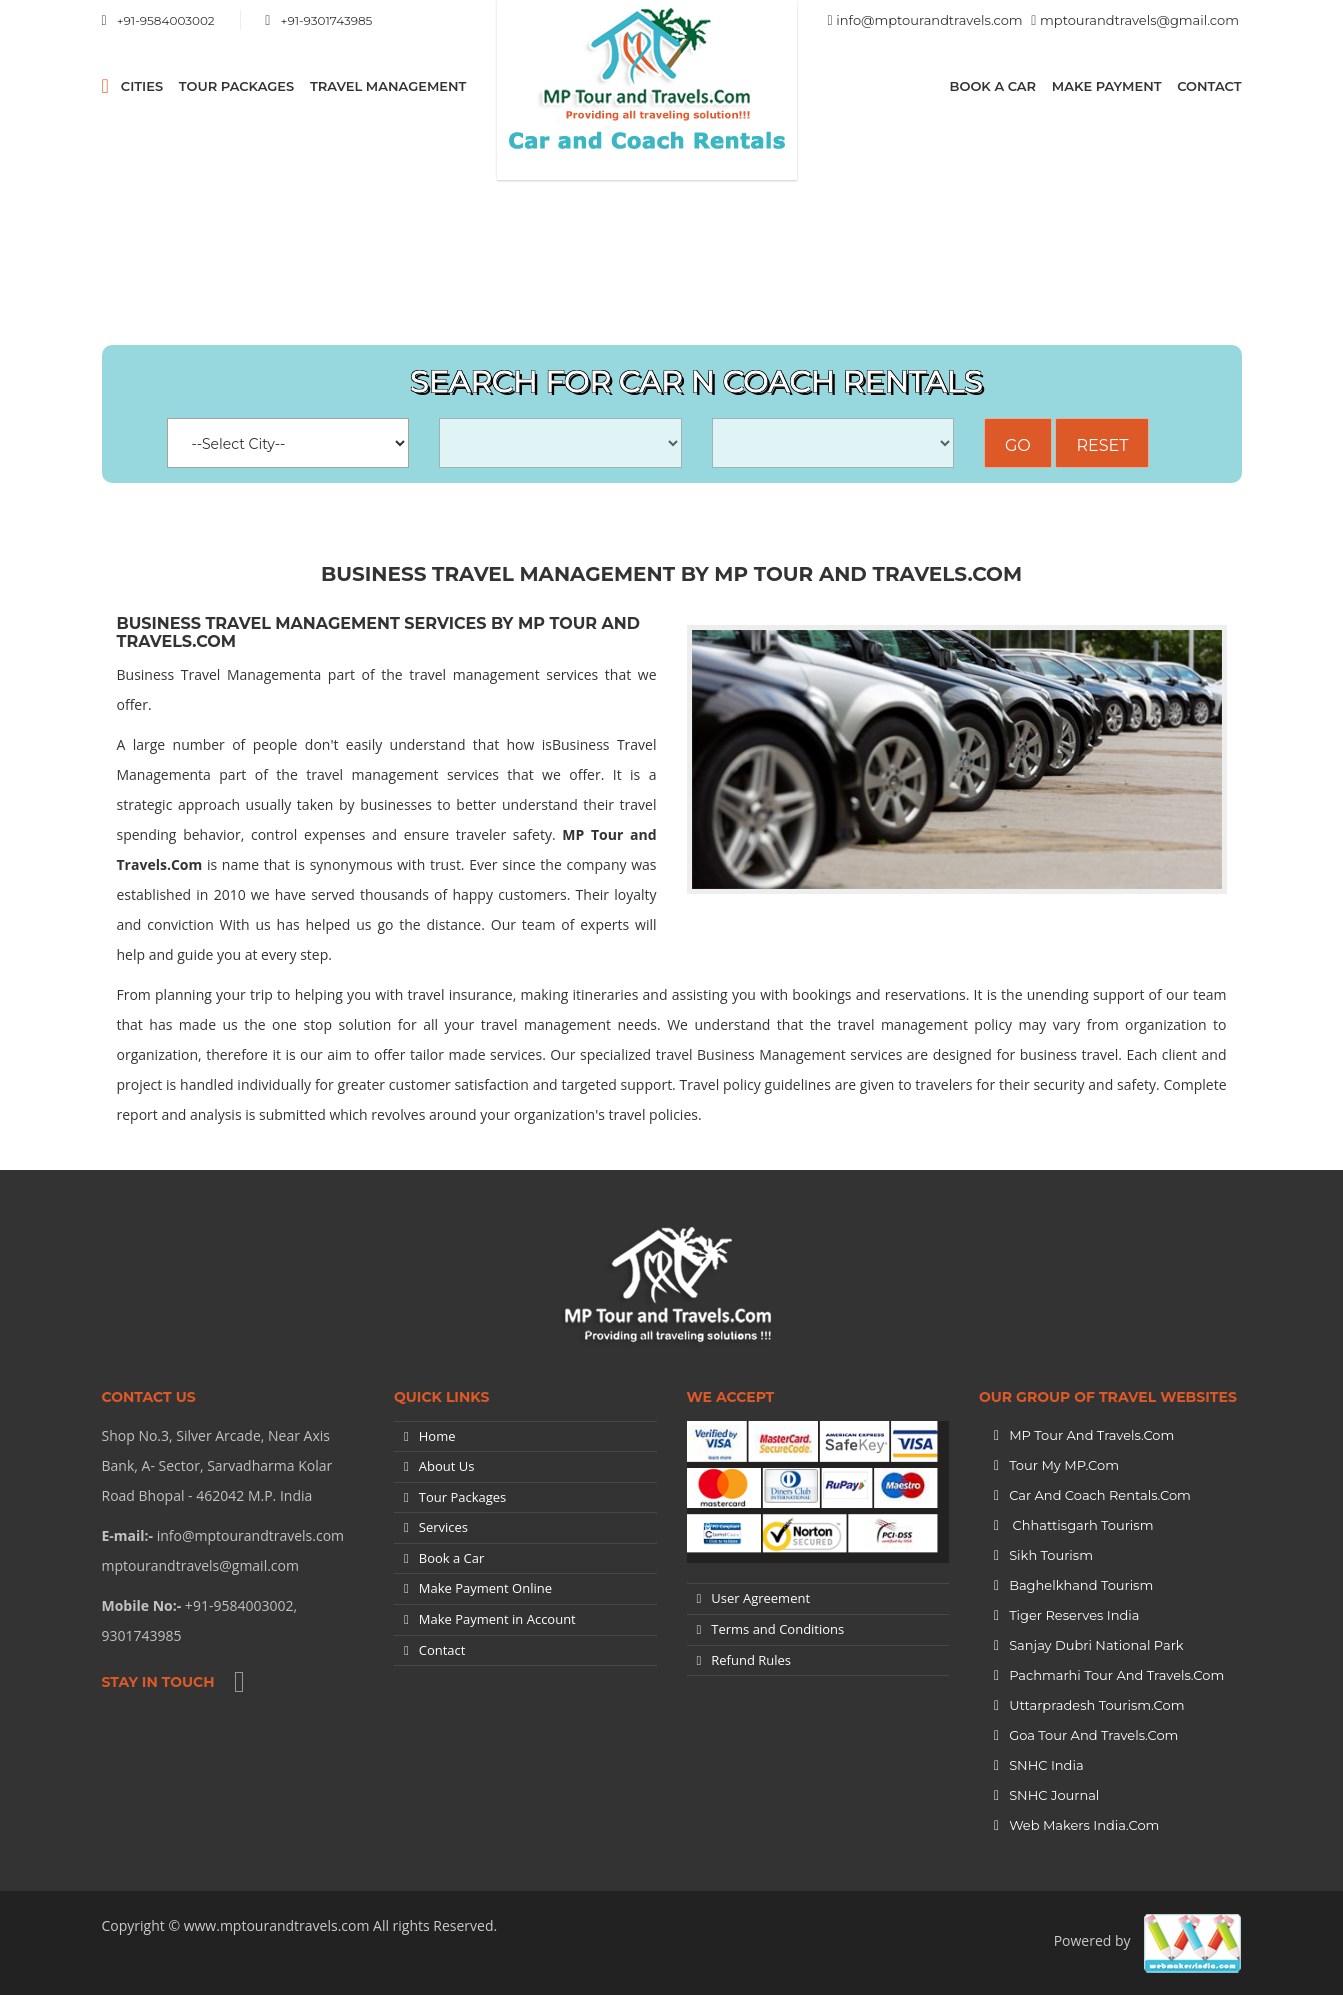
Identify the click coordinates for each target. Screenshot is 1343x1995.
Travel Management (388, 86)
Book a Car (993, 86)
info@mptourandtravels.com (929, 20)
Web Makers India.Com (1084, 1825)
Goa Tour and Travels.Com (1093, 1735)
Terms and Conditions (777, 1629)
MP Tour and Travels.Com (1091, 1435)
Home (437, 1436)
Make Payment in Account (497, 1619)
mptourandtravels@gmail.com (1139, 20)
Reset (1102, 445)
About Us (447, 1466)
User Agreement (760, 1598)
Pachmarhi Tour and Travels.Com (1116, 1675)
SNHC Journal (1054, 1795)
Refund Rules (751, 1660)
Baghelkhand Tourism (1081, 1585)
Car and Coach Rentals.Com (1100, 1495)
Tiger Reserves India (1074, 1615)
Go (1018, 445)
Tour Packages (236, 86)
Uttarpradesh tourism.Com (1096, 1705)
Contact (1209, 86)
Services (443, 1527)
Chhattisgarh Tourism (1081, 1525)
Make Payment (1107, 86)
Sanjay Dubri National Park (1096, 1645)
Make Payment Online (485, 1588)
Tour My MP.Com (1064, 1465)
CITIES (142, 86)
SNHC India (1046, 1765)
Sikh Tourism (1051, 1555)
